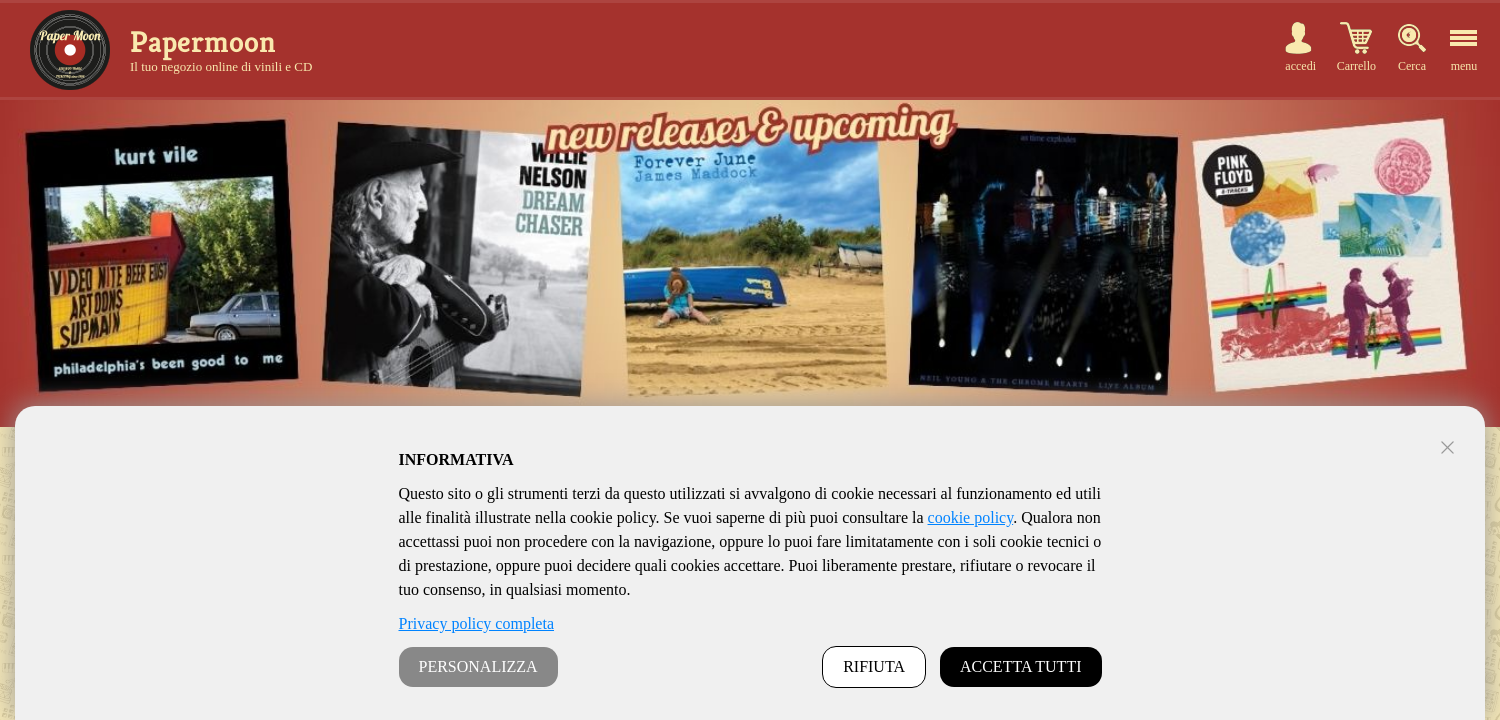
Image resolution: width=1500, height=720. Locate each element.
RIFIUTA (874, 666)
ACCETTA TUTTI (1021, 666)
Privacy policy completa (477, 623)
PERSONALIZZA (478, 666)
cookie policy (971, 517)
